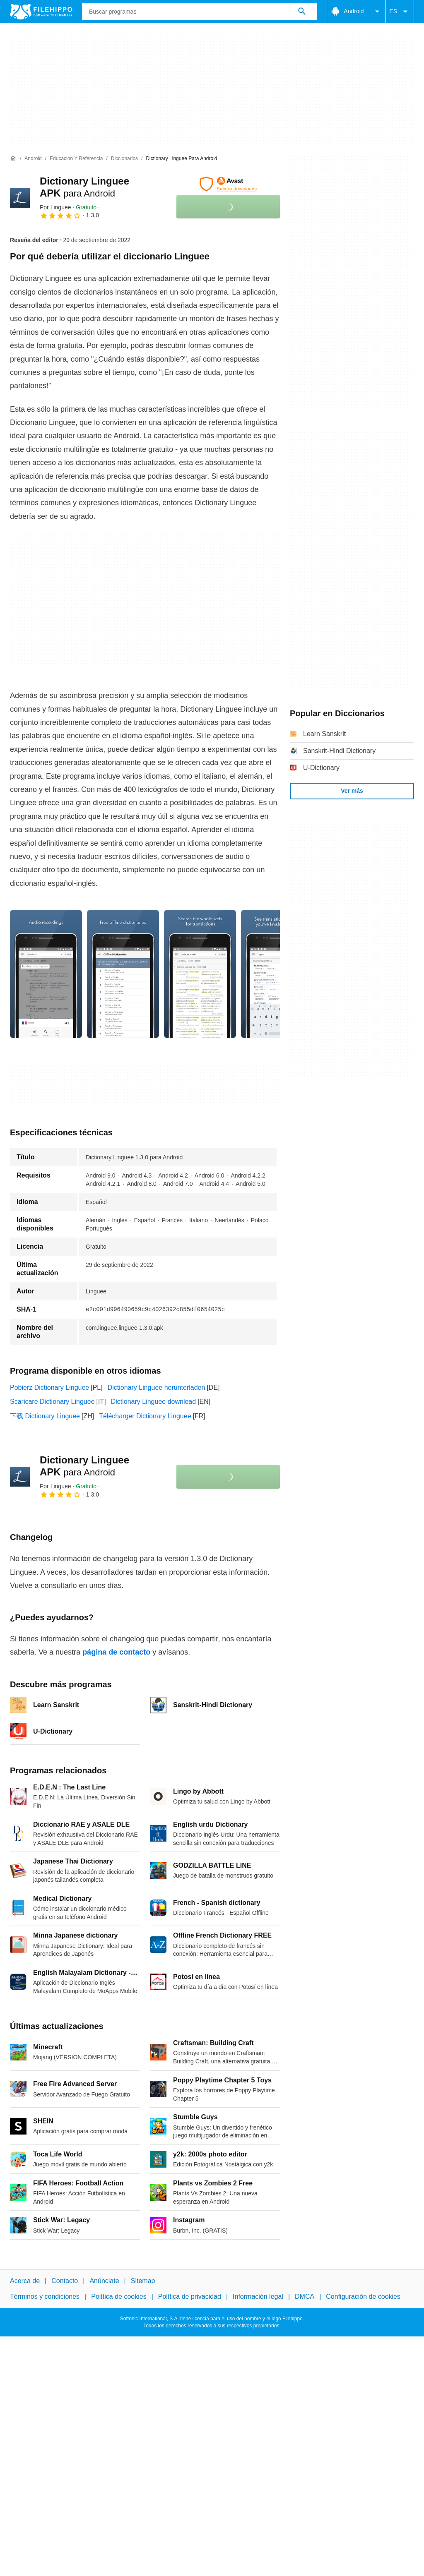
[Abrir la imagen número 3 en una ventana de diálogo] (277, 974)
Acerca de (25, 2280)
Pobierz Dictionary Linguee (49, 1387)
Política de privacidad (189, 2296)
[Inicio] (13, 158)
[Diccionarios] (124, 158)
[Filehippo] (41, 11)
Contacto (64, 2280)
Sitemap (143, 2280)
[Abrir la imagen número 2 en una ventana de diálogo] (200, 974)
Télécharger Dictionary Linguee (145, 1416)
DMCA (304, 2296)
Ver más (352, 790)
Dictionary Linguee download (153, 1401)
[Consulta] (199, 11)
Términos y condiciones (45, 2296)
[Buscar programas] (302, 11)
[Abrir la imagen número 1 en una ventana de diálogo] (123, 974)
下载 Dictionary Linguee (45, 1416)
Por (55, 207)
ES (399, 12)
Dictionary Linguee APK (84, 1465)
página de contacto (116, 1652)
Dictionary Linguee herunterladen (156, 1387)
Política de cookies (118, 2296)
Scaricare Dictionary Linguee (52, 1401)
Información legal (258, 2296)
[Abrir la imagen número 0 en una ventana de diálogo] (46, 974)
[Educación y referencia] (76, 158)
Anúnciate (104, 2280)
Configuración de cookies (363, 2296)
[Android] (32, 158)
